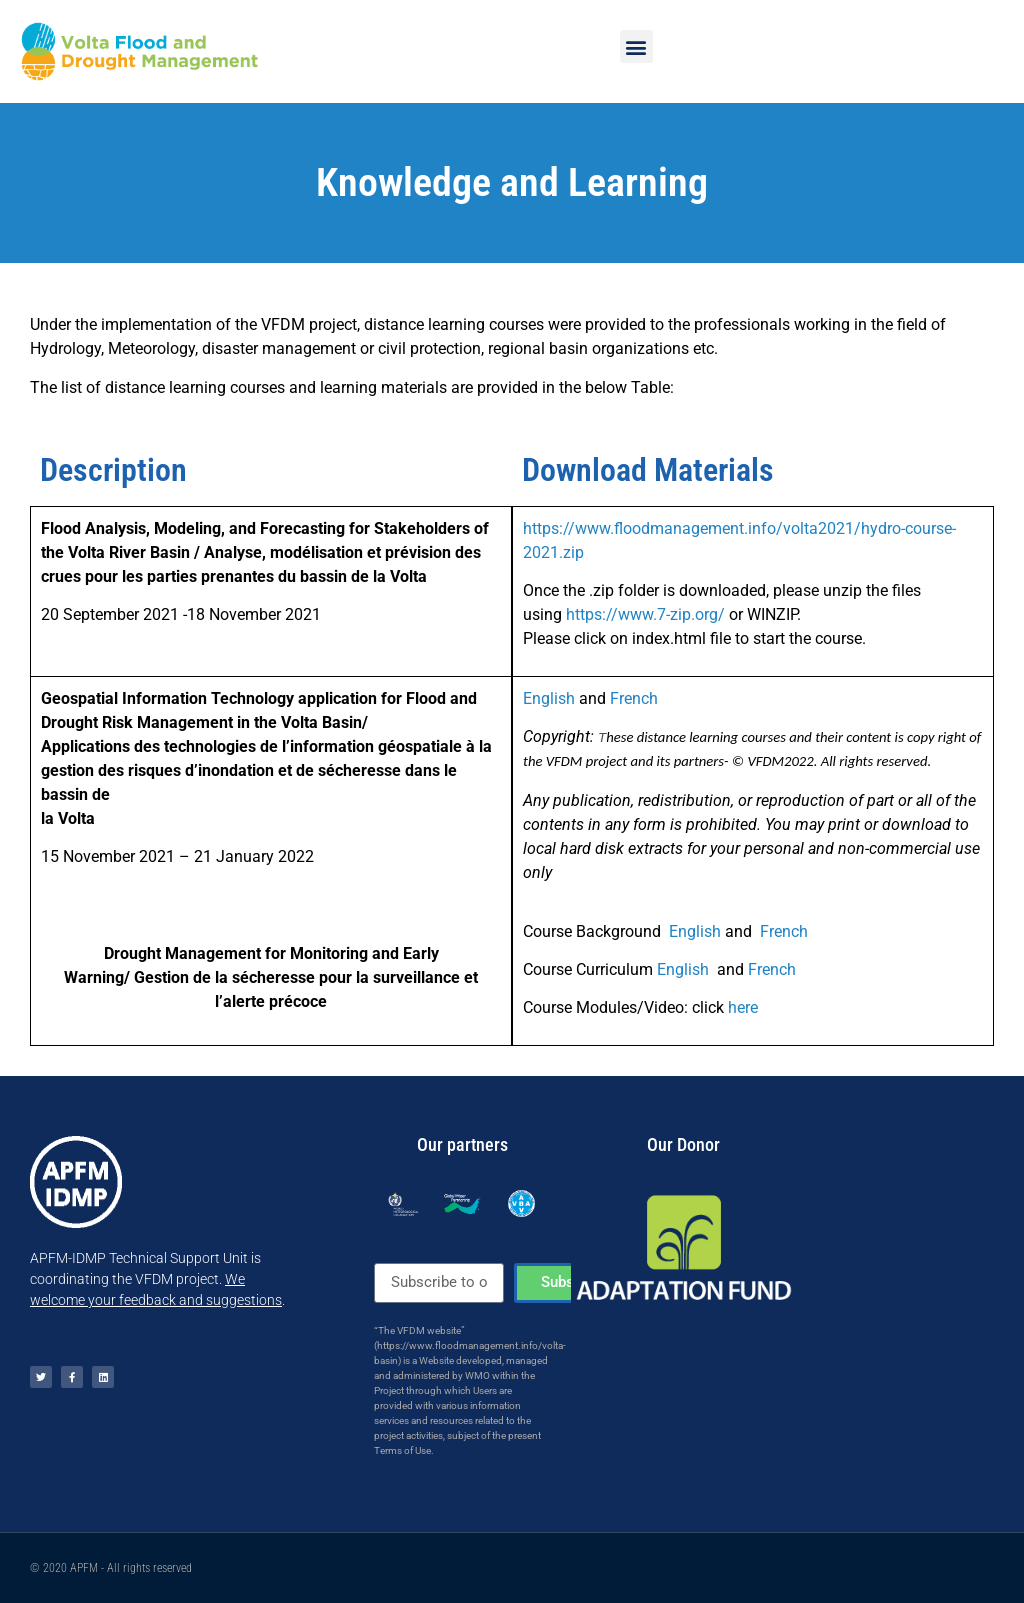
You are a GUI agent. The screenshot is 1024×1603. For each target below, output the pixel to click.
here (743, 1007)
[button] (636, 46)
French (634, 698)
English (549, 698)
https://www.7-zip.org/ (645, 614)
